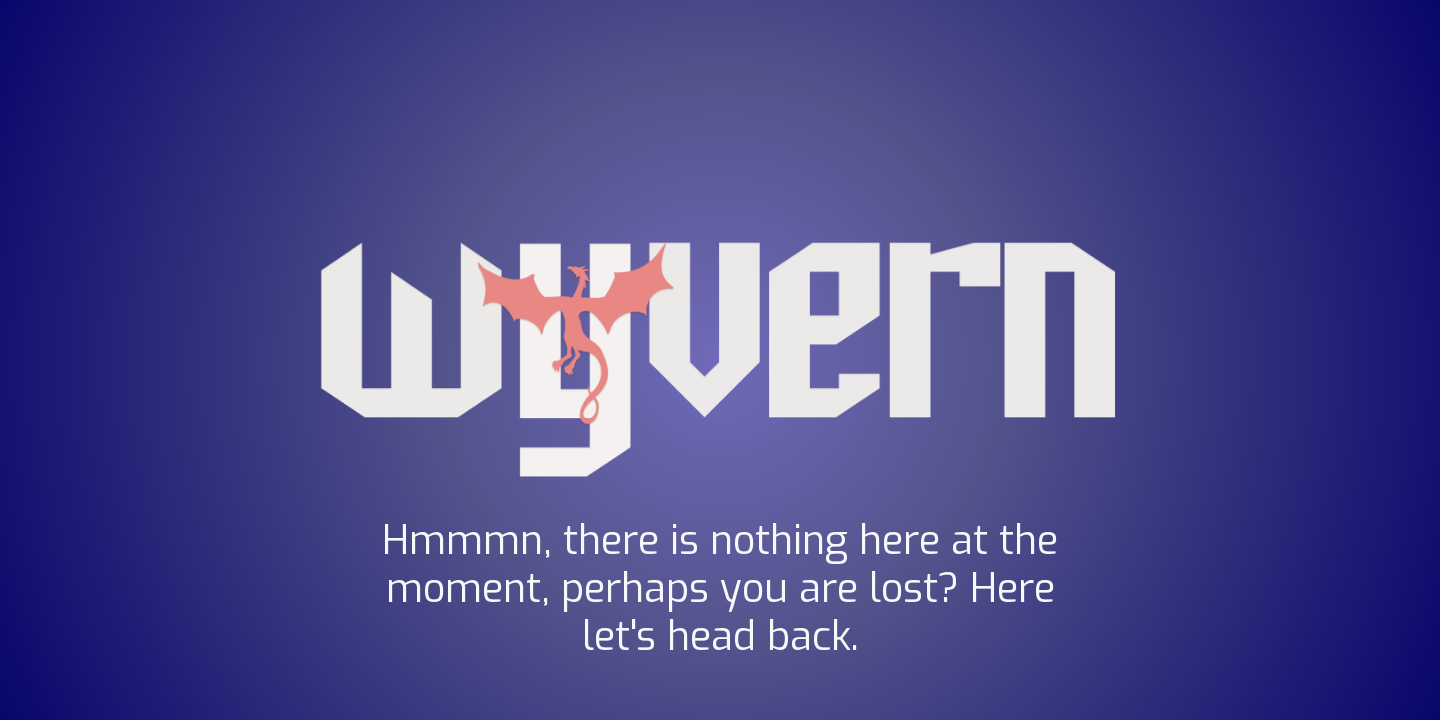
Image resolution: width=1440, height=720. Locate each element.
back (809, 636)
